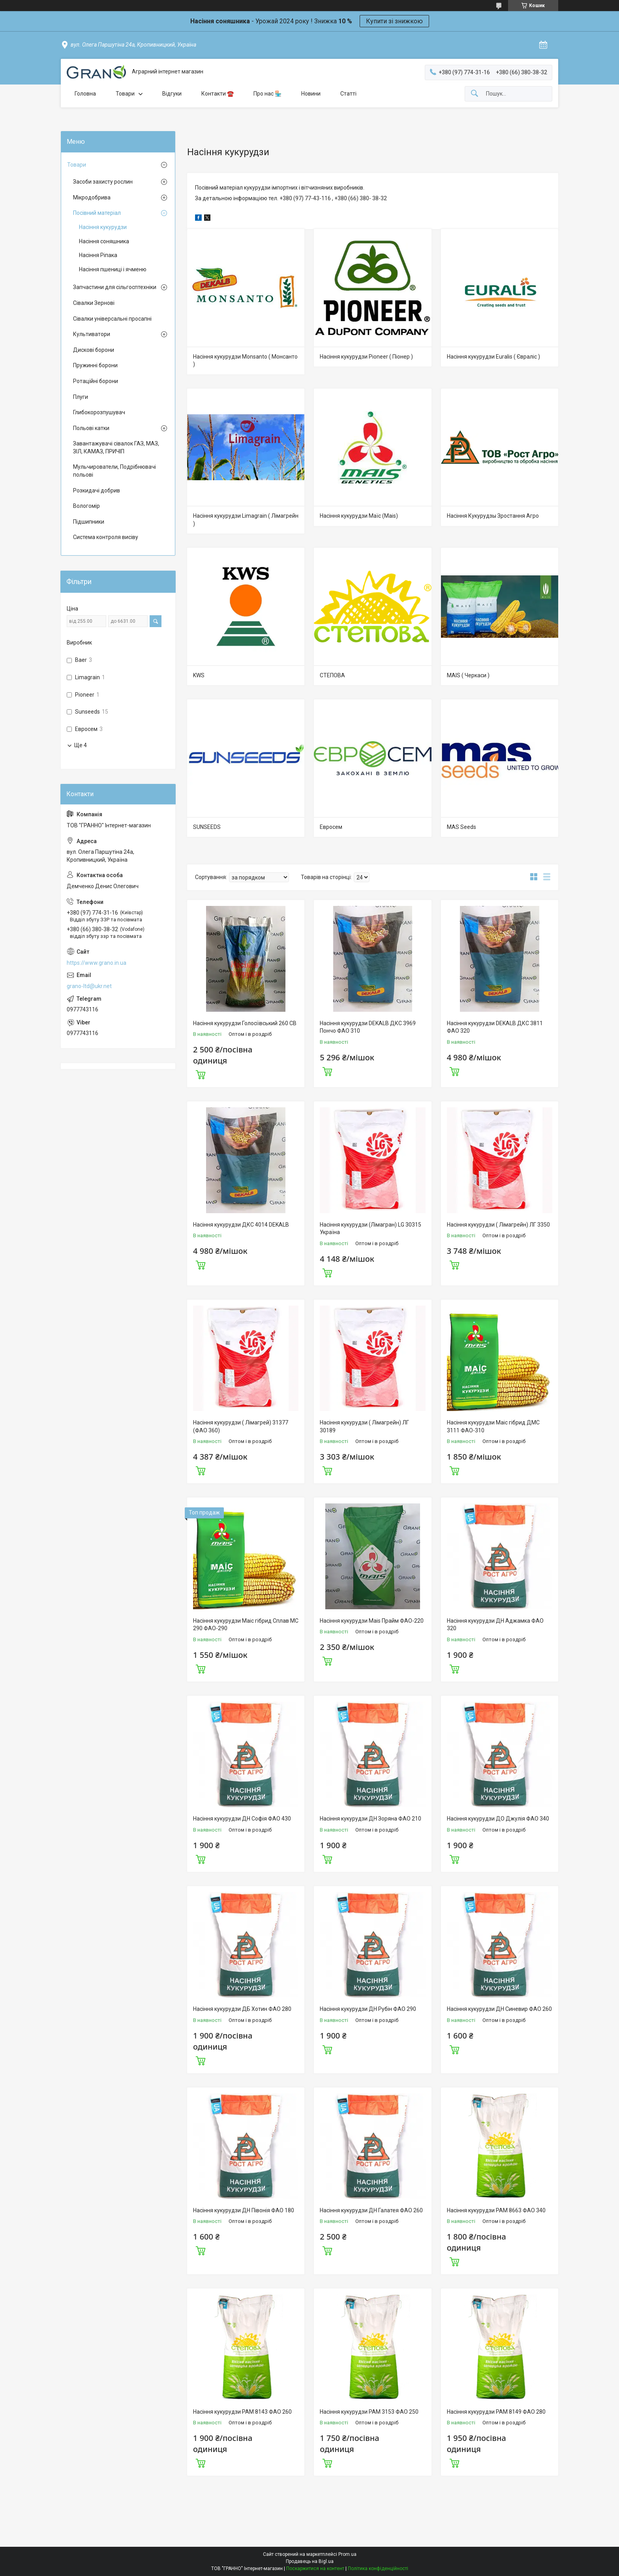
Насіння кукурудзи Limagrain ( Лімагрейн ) (245, 520)
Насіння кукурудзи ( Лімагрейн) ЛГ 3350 (498, 1224)
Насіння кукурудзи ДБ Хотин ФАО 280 (242, 2009)
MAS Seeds (461, 827)
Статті (348, 93)
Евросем (331, 827)
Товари (125, 93)
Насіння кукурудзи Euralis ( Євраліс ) (493, 356)
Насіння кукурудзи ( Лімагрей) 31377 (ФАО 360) (240, 1426)
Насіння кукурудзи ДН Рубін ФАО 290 (368, 2009)
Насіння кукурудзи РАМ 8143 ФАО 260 (242, 2412)
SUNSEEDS (207, 827)
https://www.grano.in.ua (96, 963)
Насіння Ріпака (98, 255)
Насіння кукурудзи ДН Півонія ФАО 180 (243, 2210)
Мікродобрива (92, 197)
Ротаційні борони (95, 381)
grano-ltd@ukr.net (89, 986)
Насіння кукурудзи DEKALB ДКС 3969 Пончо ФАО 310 (368, 1027)
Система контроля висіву (105, 537)
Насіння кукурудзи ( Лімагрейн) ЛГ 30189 (364, 1426)
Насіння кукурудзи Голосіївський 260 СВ (244, 1023)
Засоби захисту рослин (103, 181)
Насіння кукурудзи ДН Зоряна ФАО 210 (370, 1818)
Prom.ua (347, 2554)
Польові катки (91, 428)
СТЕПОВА (332, 675)
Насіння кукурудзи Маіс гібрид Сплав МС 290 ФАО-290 (245, 1625)
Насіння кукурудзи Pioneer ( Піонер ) (366, 356)
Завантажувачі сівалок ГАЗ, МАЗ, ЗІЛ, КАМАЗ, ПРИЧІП (116, 447)
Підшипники (88, 522)
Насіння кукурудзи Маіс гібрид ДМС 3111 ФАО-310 (493, 1426)
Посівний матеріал (97, 213)
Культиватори (91, 334)
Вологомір (86, 506)
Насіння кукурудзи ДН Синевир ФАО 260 (499, 2009)
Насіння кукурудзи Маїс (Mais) (359, 516)
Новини (311, 93)
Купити (200, 1073)
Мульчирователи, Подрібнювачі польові (114, 471)
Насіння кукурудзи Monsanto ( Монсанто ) (245, 360)
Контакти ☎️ (217, 93)
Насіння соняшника (104, 241)
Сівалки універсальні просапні (112, 319)
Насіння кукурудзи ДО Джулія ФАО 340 (498, 1818)
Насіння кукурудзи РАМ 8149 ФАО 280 (496, 2412)
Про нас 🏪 (267, 93)
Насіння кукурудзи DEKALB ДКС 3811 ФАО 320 (495, 1027)
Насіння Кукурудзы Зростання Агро (493, 516)
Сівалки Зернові (93, 303)
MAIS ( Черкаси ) (468, 675)
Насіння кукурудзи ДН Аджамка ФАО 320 (495, 1625)
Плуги (80, 397)
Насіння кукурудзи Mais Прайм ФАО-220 (372, 1621)
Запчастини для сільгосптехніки (114, 287)
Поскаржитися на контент (315, 2568)
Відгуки (172, 93)
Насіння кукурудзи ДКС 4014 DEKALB (241, 1224)
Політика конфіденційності (378, 2568)
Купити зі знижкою (394, 21)
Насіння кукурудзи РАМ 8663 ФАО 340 (496, 2210)
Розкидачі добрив (96, 490)
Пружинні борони (95, 365)
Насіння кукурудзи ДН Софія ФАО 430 (242, 1818)
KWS (198, 675)
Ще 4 (80, 745)
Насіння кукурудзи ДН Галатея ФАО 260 (371, 2210)
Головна (85, 93)
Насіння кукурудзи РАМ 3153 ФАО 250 (369, 2412)
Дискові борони (93, 350)
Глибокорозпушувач (99, 412)
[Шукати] (474, 94)
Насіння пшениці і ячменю (112, 269)
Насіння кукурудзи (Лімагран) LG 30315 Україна (370, 1228)
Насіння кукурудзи (103, 227)
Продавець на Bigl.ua (310, 2561)
